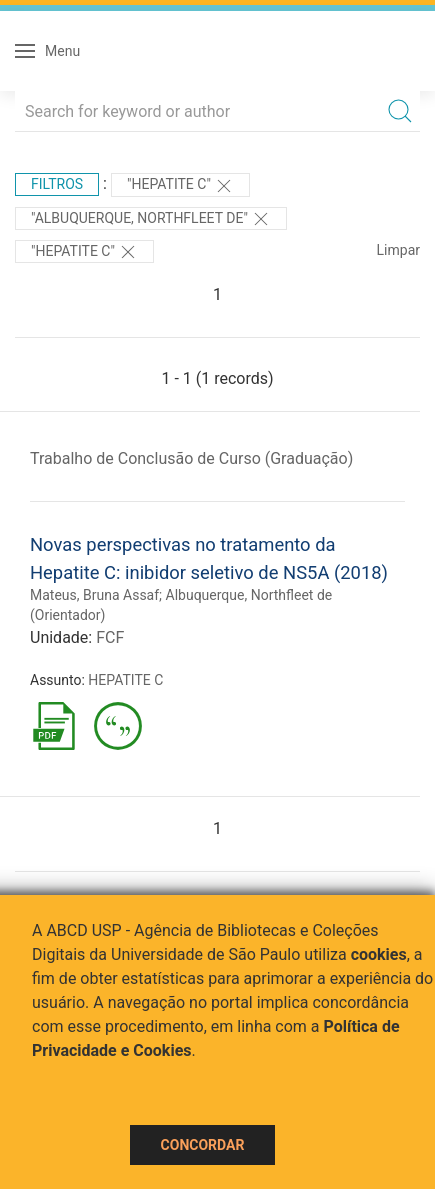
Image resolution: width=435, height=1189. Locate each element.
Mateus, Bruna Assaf (94, 595)
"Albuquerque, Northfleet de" (151, 219)
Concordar (203, 1145)
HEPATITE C (125, 680)
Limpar (398, 250)
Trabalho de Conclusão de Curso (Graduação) (191, 458)
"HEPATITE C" (180, 186)
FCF (110, 637)
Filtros (57, 184)
